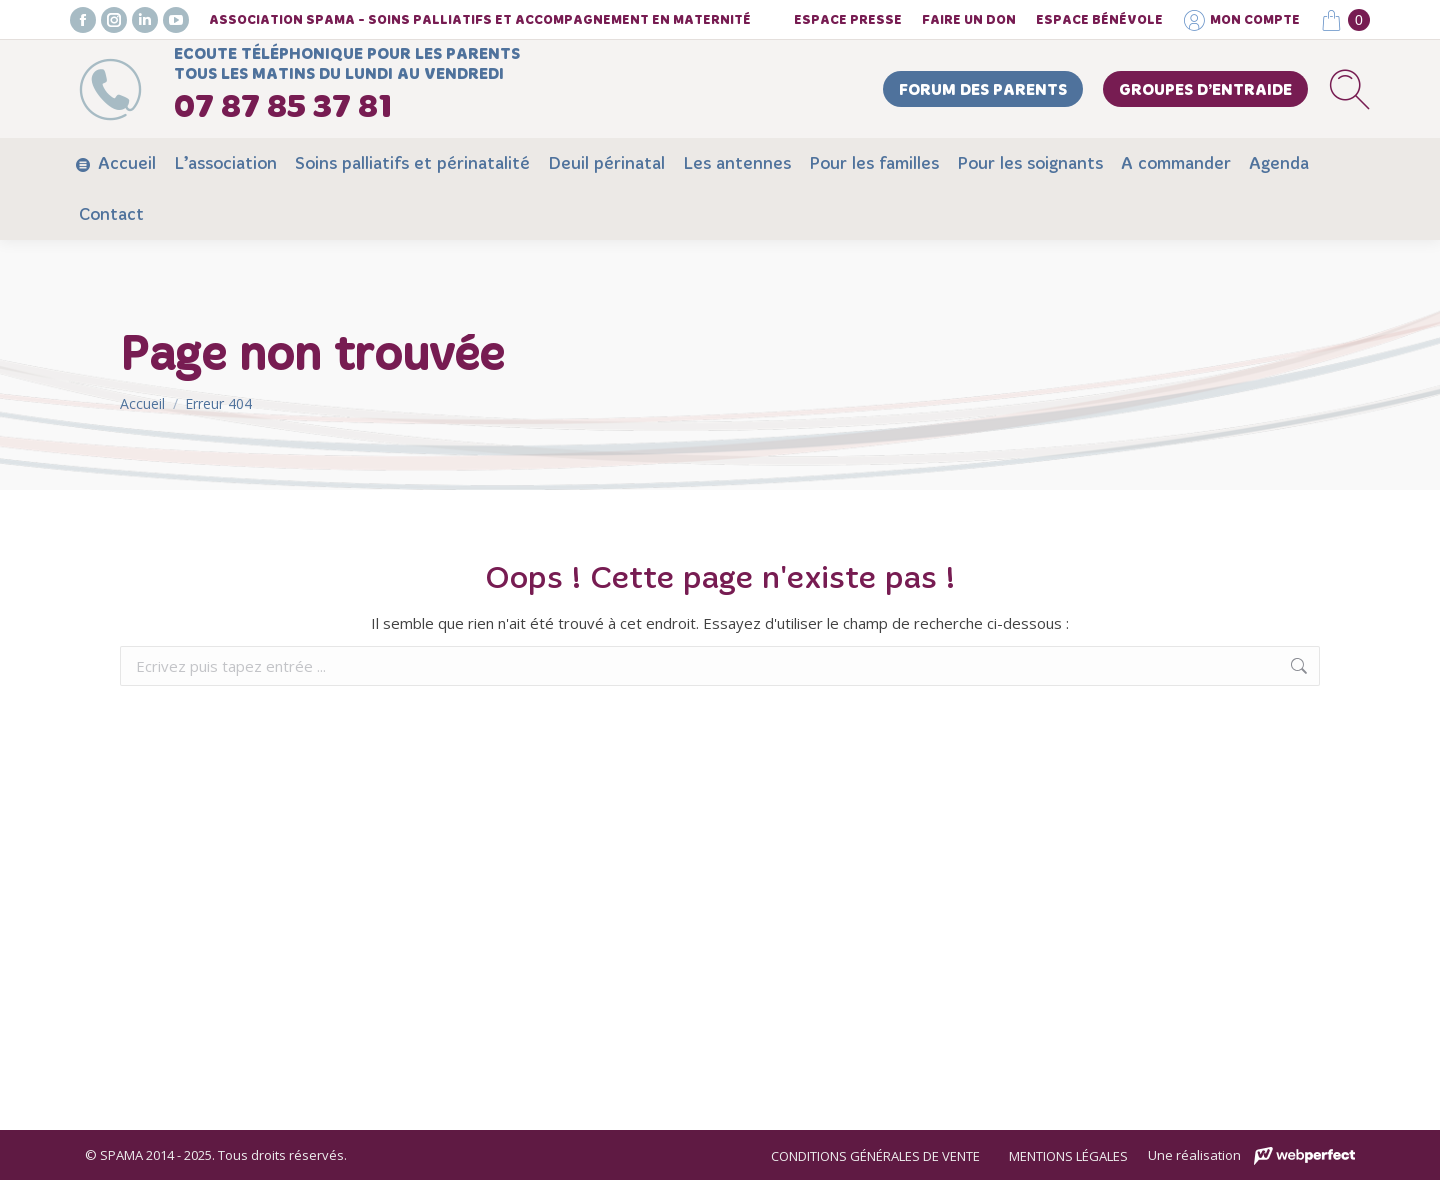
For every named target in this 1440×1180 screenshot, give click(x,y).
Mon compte (1241, 20)
